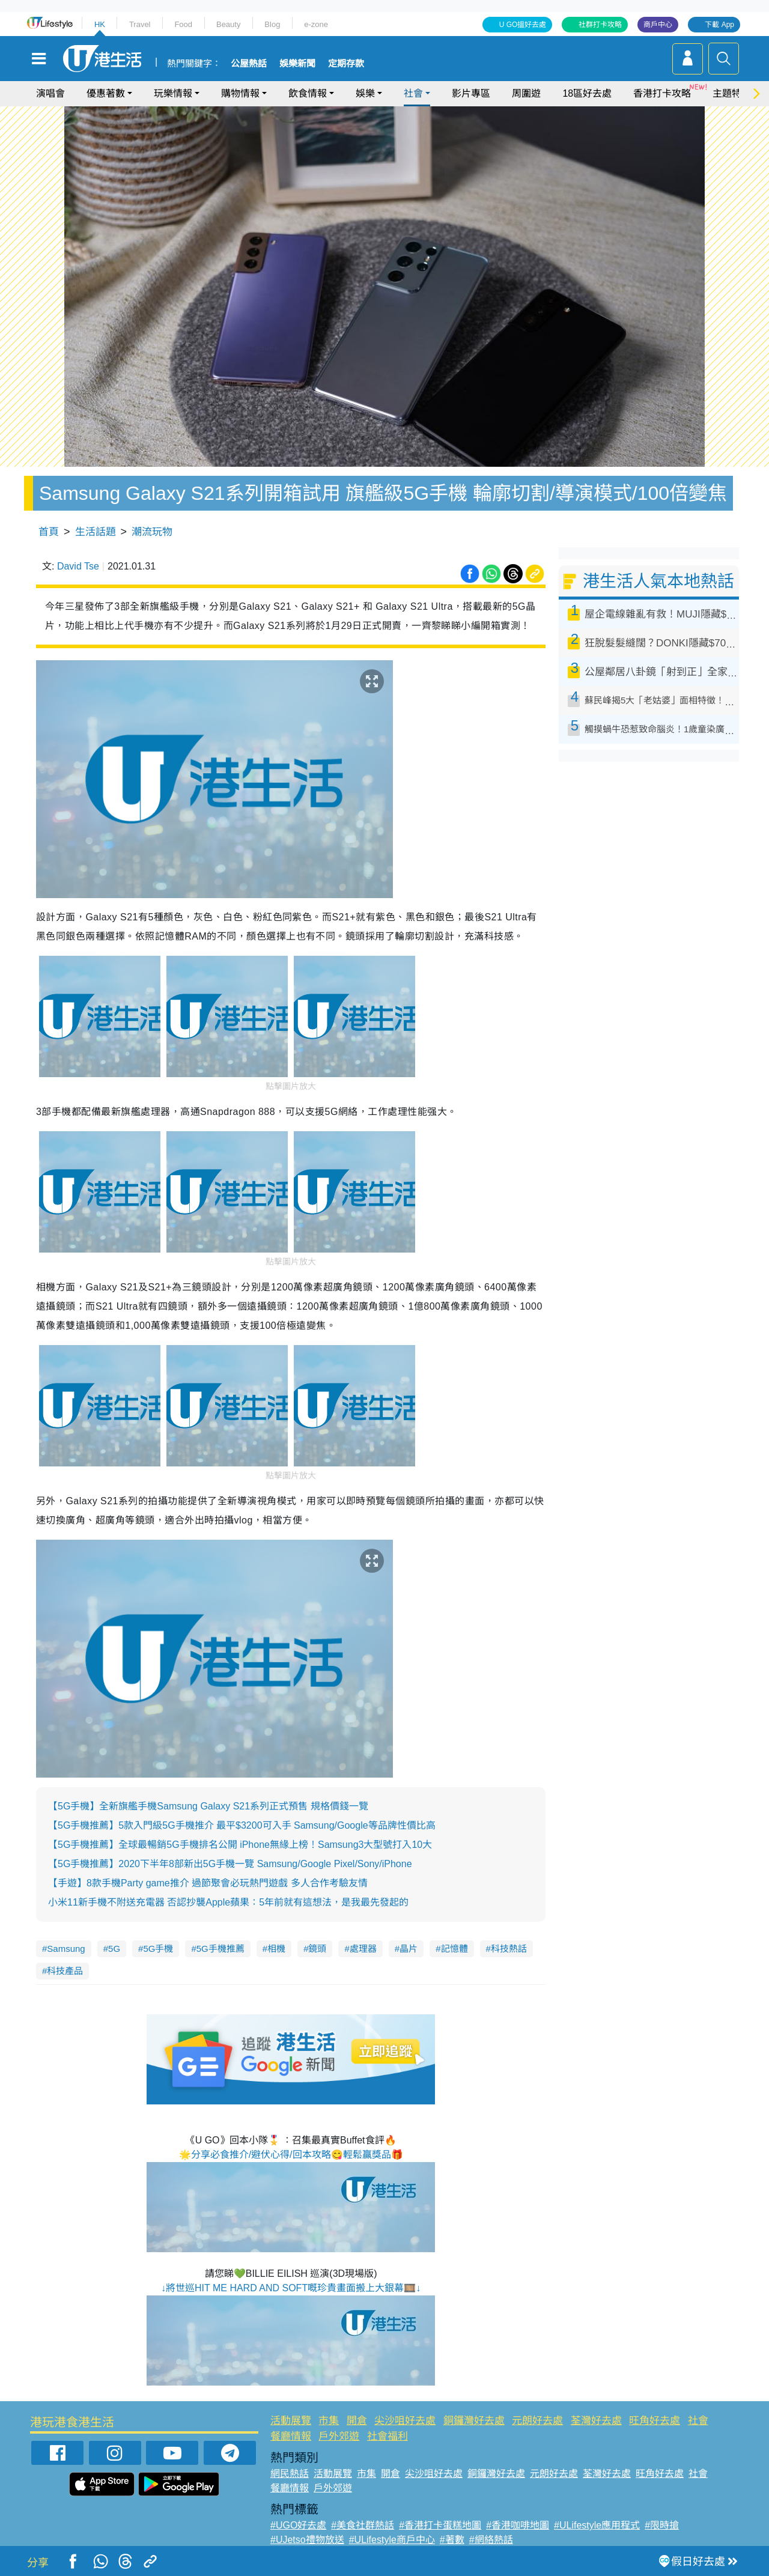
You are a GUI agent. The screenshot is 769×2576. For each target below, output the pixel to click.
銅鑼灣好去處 (474, 2420)
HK (99, 24)
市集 (328, 2420)
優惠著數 (106, 93)
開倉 (357, 2420)
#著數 (452, 2540)
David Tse (78, 566)
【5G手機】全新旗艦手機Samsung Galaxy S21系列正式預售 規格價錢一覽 (208, 1806)
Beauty (228, 24)
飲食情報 (307, 93)
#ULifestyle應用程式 (597, 2525)
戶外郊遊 (338, 2436)
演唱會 (50, 93)
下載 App (719, 24)
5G (114, 1948)
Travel (140, 24)
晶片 (409, 1948)
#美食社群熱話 (362, 2525)
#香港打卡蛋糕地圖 (440, 2525)
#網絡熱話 (491, 2540)
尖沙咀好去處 (405, 2420)
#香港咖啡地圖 (517, 2525)
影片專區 (471, 93)
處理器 (363, 1948)
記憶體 (454, 1948)
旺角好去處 (654, 2420)
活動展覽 (290, 2420)
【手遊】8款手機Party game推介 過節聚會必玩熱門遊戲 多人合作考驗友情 (208, 1883)
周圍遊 (526, 93)
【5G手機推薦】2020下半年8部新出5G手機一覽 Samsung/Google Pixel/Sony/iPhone (230, 1864)
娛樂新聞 (297, 63)
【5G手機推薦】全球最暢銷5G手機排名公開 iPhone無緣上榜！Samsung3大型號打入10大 (240, 1844)
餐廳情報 (290, 2436)
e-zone (316, 24)
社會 (413, 93)
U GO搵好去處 (523, 24)
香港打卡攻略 (662, 93)
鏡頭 (317, 1948)
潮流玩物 (152, 532)
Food (183, 24)
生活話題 (95, 532)
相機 (276, 1948)
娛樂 (365, 93)
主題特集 (732, 93)
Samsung (66, 1948)
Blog (272, 24)
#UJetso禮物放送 (307, 2540)
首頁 (48, 532)
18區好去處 (587, 93)
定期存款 (346, 63)
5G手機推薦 (220, 1948)
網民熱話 (289, 2473)
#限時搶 (662, 2525)
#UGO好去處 (298, 2525)
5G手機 (158, 1948)
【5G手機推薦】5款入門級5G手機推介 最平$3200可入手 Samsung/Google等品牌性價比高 (242, 1825)
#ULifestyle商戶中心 (392, 2540)
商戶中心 (657, 24)
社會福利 (387, 2436)
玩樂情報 (173, 93)
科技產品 (65, 1971)
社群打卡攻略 (600, 24)
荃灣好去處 (596, 2420)
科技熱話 (509, 1948)
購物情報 (240, 93)
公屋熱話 (249, 63)
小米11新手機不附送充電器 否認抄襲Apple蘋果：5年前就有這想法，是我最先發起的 (228, 1902)
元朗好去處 (537, 2420)
